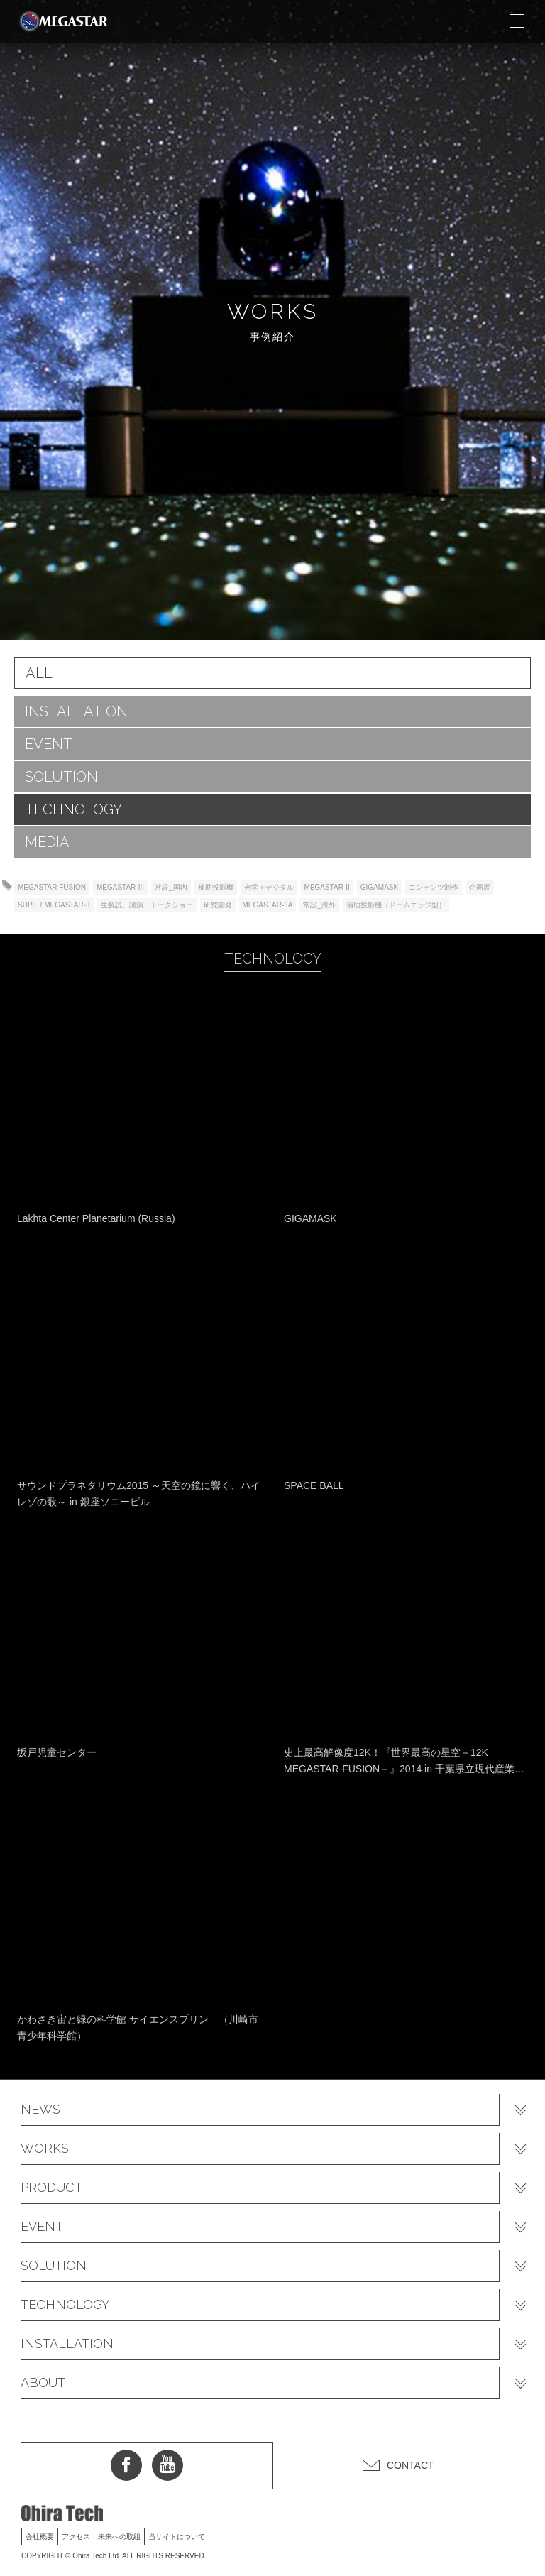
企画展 (479, 887)
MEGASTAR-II (327, 887)
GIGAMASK (379, 887)
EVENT (48, 744)
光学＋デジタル (269, 887)
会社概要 (40, 2536)
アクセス (76, 2536)
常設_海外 (319, 905)
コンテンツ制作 (433, 887)
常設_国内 (171, 887)
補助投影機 (215, 887)
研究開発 (218, 905)
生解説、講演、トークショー (147, 905)
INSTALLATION (76, 711)
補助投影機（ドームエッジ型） (396, 905)
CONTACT (410, 2465)
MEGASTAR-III (120, 887)
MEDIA (47, 842)
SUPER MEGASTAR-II (54, 905)
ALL (39, 673)
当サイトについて (176, 2536)
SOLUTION (61, 776)
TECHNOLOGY (73, 809)
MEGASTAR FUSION (52, 887)
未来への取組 (119, 2536)
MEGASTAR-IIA (268, 905)
